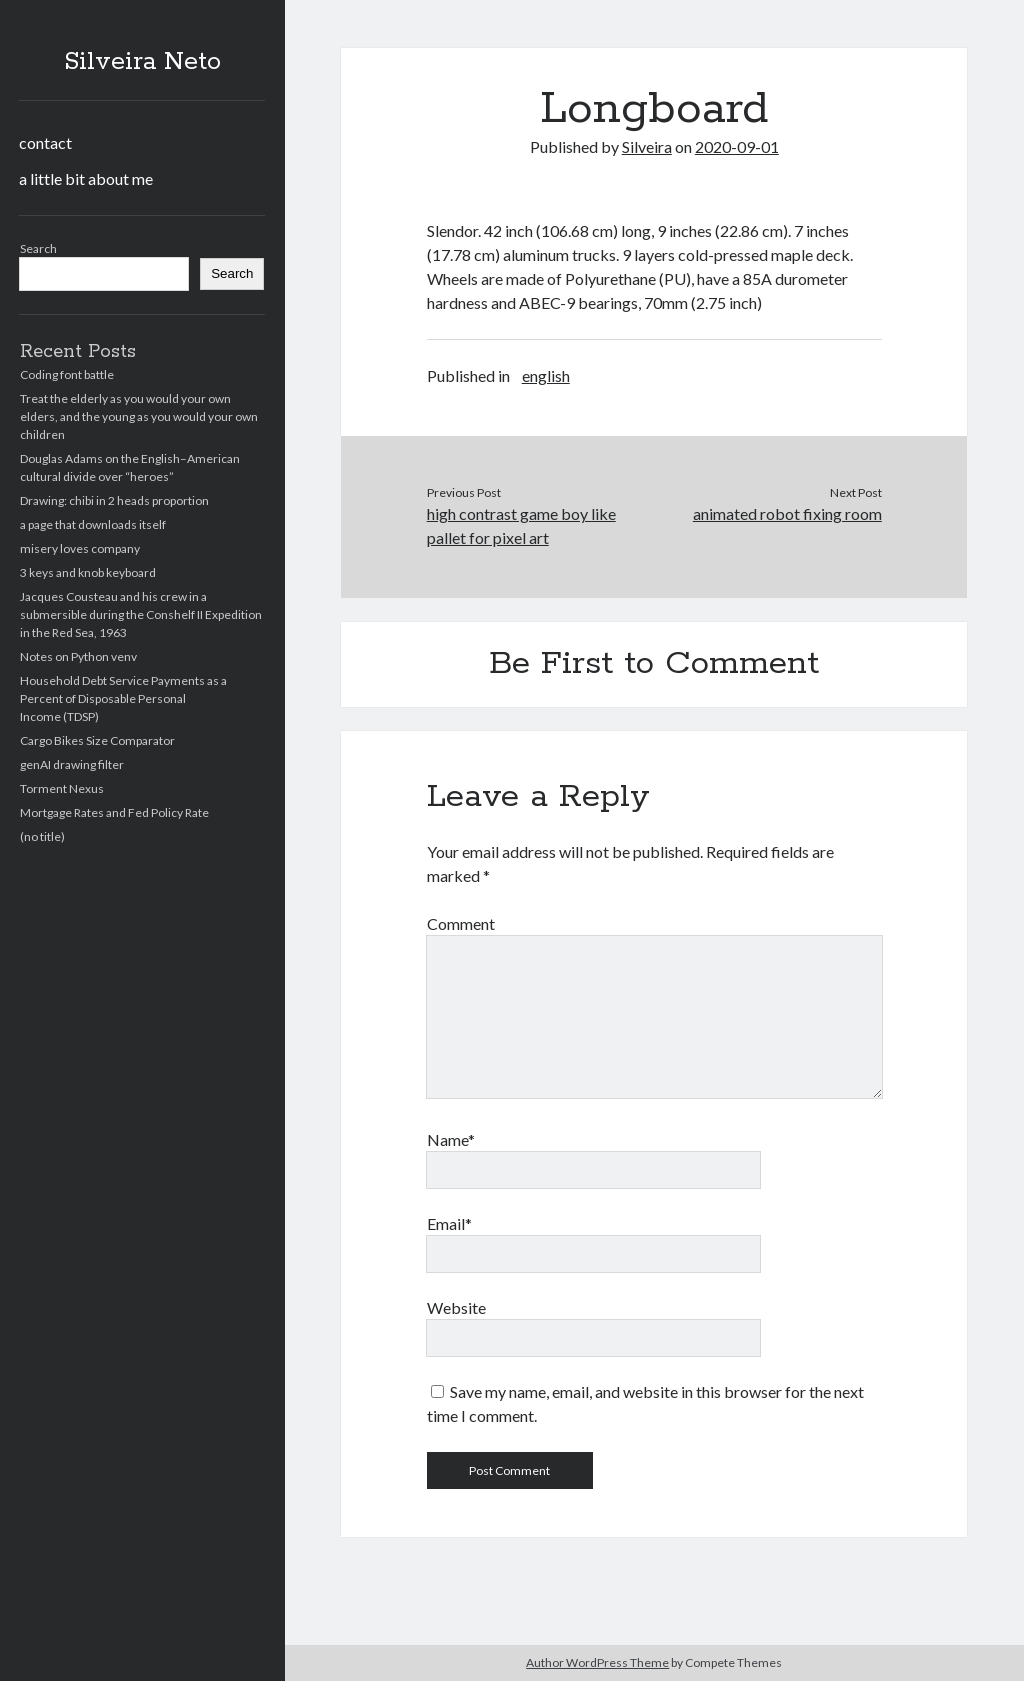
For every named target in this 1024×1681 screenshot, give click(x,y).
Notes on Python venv (78, 656)
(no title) (42, 836)
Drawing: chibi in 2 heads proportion (114, 500)
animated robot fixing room (787, 513)
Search (38, 248)
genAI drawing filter (72, 764)
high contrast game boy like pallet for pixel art (521, 525)
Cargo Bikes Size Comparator (97, 740)
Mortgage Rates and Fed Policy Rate (114, 812)
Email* (449, 1223)
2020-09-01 (737, 146)
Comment (461, 923)
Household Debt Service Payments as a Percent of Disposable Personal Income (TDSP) (123, 698)
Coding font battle (67, 374)
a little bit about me (86, 178)
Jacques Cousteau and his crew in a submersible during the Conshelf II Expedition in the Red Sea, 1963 (141, 614)
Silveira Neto (142, 62)
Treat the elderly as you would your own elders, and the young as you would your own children (139, 416)
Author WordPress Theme (597, 1662)
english (546, 375)
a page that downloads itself (93, 524)
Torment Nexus (62, 788)
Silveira (647, 146)
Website (456, 1307)
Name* (451, 1139)
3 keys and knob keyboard (88, 572)
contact (45, 142)
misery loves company (80, 548)
